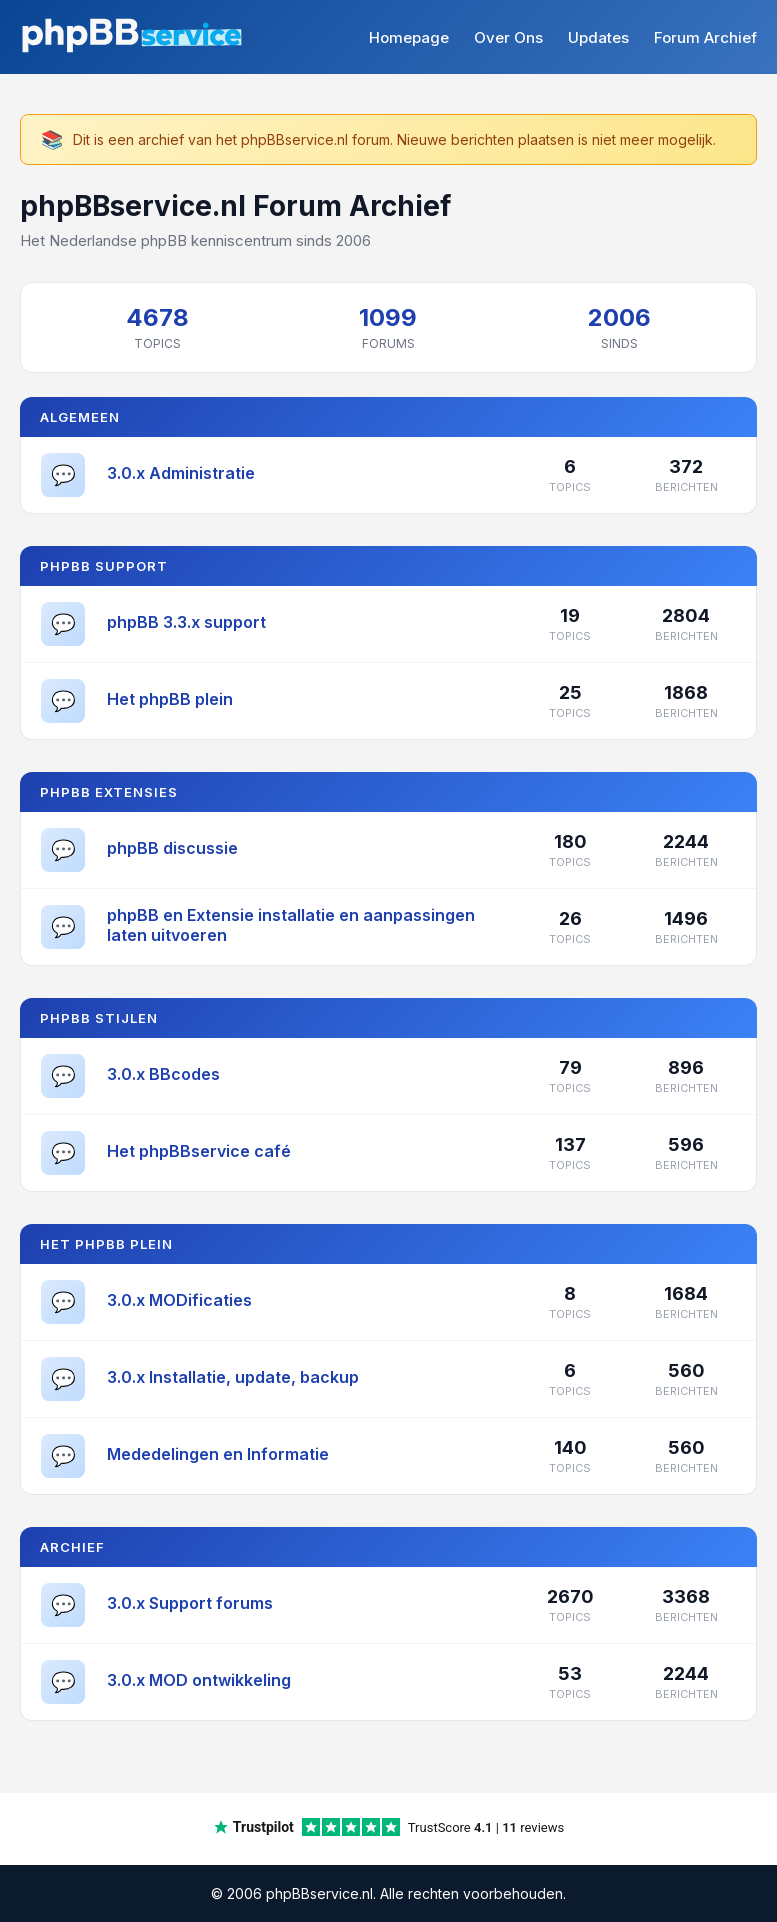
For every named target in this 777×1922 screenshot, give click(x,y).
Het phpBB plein (170, 699)
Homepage (409, 37)
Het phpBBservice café (199, 1151)
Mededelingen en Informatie (218, 1454)
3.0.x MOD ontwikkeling (199, 1680)
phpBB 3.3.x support (186, 622)
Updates (598, 37)
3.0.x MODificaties (179, 1300)
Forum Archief (705, 37)
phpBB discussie (172, 848)
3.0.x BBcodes (163, 1074)
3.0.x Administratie (181, 473)
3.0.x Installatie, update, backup (233, 1377)
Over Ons (508, 37)
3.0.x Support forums (190, 1603)
